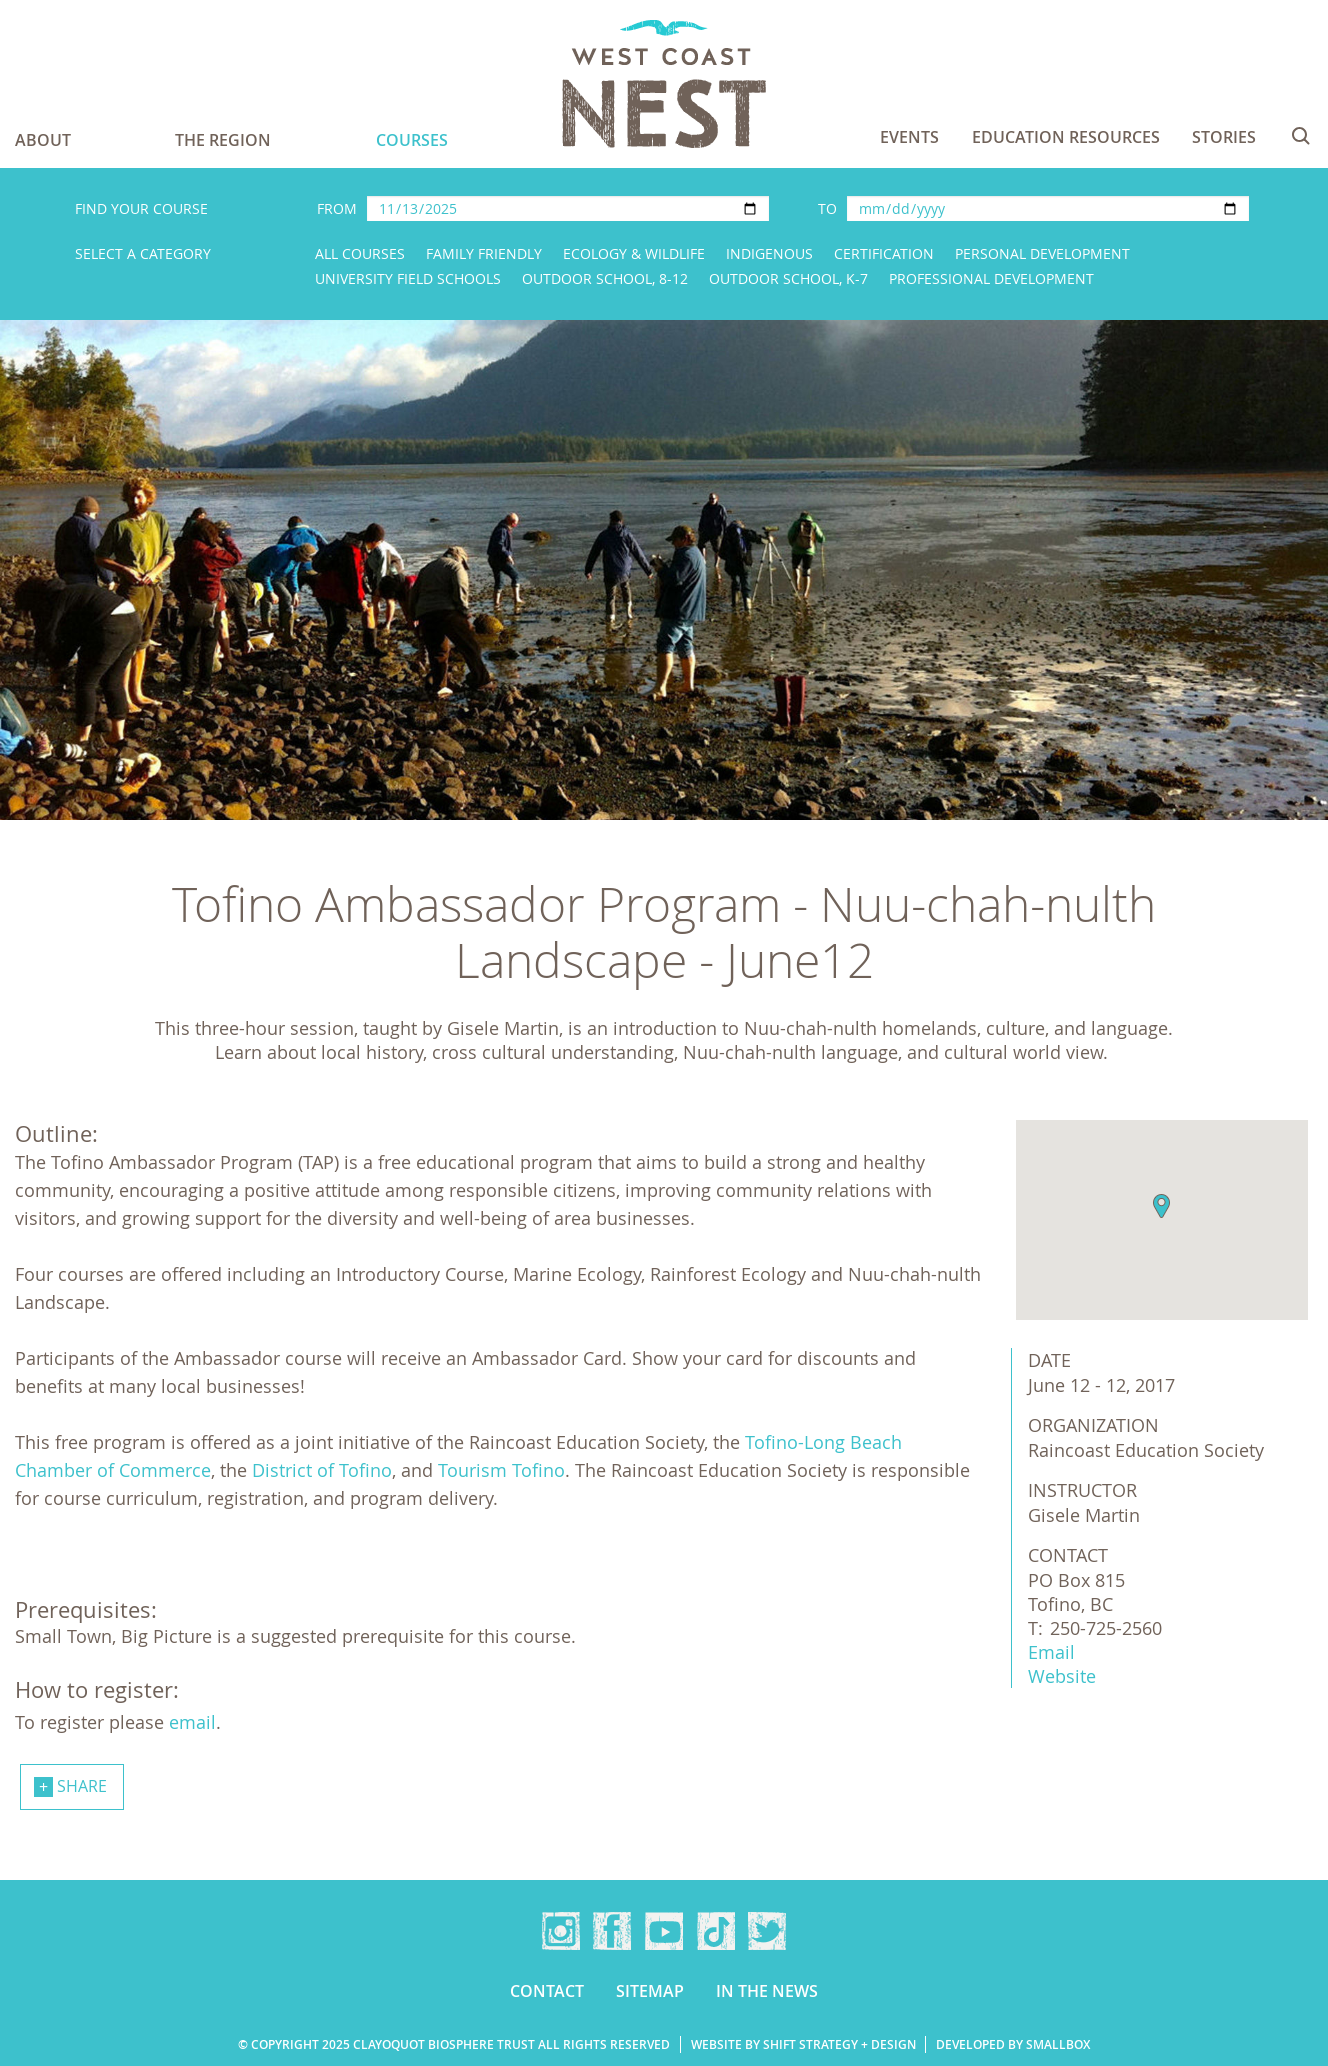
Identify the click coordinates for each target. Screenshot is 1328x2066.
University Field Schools (408, 278)
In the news (767, 1991)
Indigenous (769, 253)
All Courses (360, 253)
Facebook (612, 1931)
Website (1062, 1676)
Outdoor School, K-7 (788, 278)
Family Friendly (484, 253)
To (827, 208)
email (192, 1722)
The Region (223, 140)
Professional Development (991, 278)
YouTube (664, 1931)
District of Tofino (322, 1470)
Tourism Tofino (501, 1470)
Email (1051, 1652)
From (337, 208)
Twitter (767, 1931)
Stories (1224, 137)
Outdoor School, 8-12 (605, 278)
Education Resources (1066, 137)
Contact (547, 1991)
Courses (412, 140)
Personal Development (1042, 253)
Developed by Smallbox (1013, 2044)
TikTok (716, 1931)
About (43, 140)
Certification (884, 253)
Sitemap (650, 1991)
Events (909, 137)
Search (1301, 136)
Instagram (561, 1931)
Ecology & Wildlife (634, 253)
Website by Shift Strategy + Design (803, 2044)
